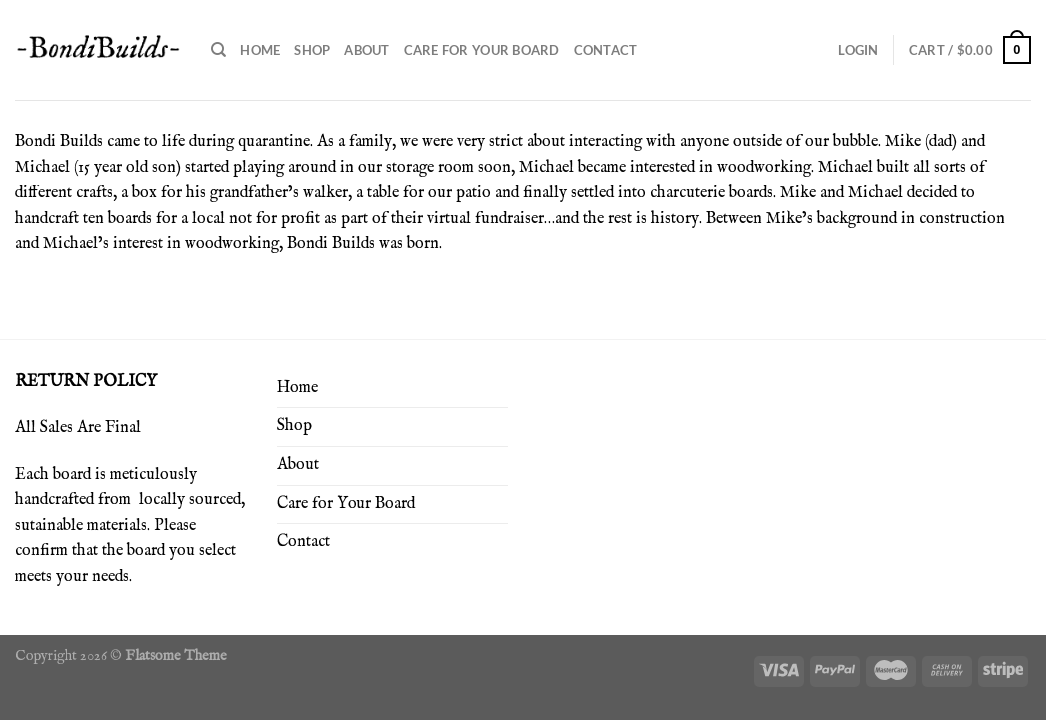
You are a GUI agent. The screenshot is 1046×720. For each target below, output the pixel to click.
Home (260, 50)
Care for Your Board (482, 50)
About (366, 50)
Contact (606, 50)
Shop (312, 50)
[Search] (218, 50)
